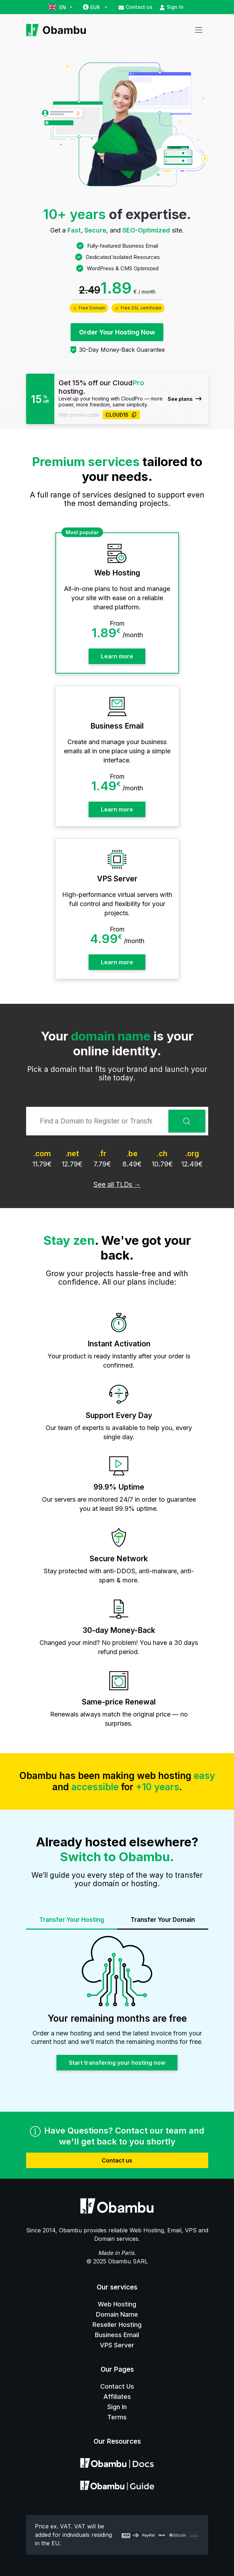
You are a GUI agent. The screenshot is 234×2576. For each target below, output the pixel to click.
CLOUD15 (121, 415)
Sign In (172, 7)
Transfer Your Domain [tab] (163, 1919)
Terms (117, 2417)
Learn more (117, 656)
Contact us (135, 7)
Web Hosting (117, 2304)
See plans (185, 399)
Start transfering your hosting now (117, 2062)
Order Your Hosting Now (117, 332)
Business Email (117, 2335)
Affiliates (117, 2396)
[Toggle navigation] (198, 30)
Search (186, 1121)
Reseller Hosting (117, 2324)
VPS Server (117, 2345)
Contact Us (117, 2386)
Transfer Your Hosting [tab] (71, 1919)
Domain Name (117, 2314)
